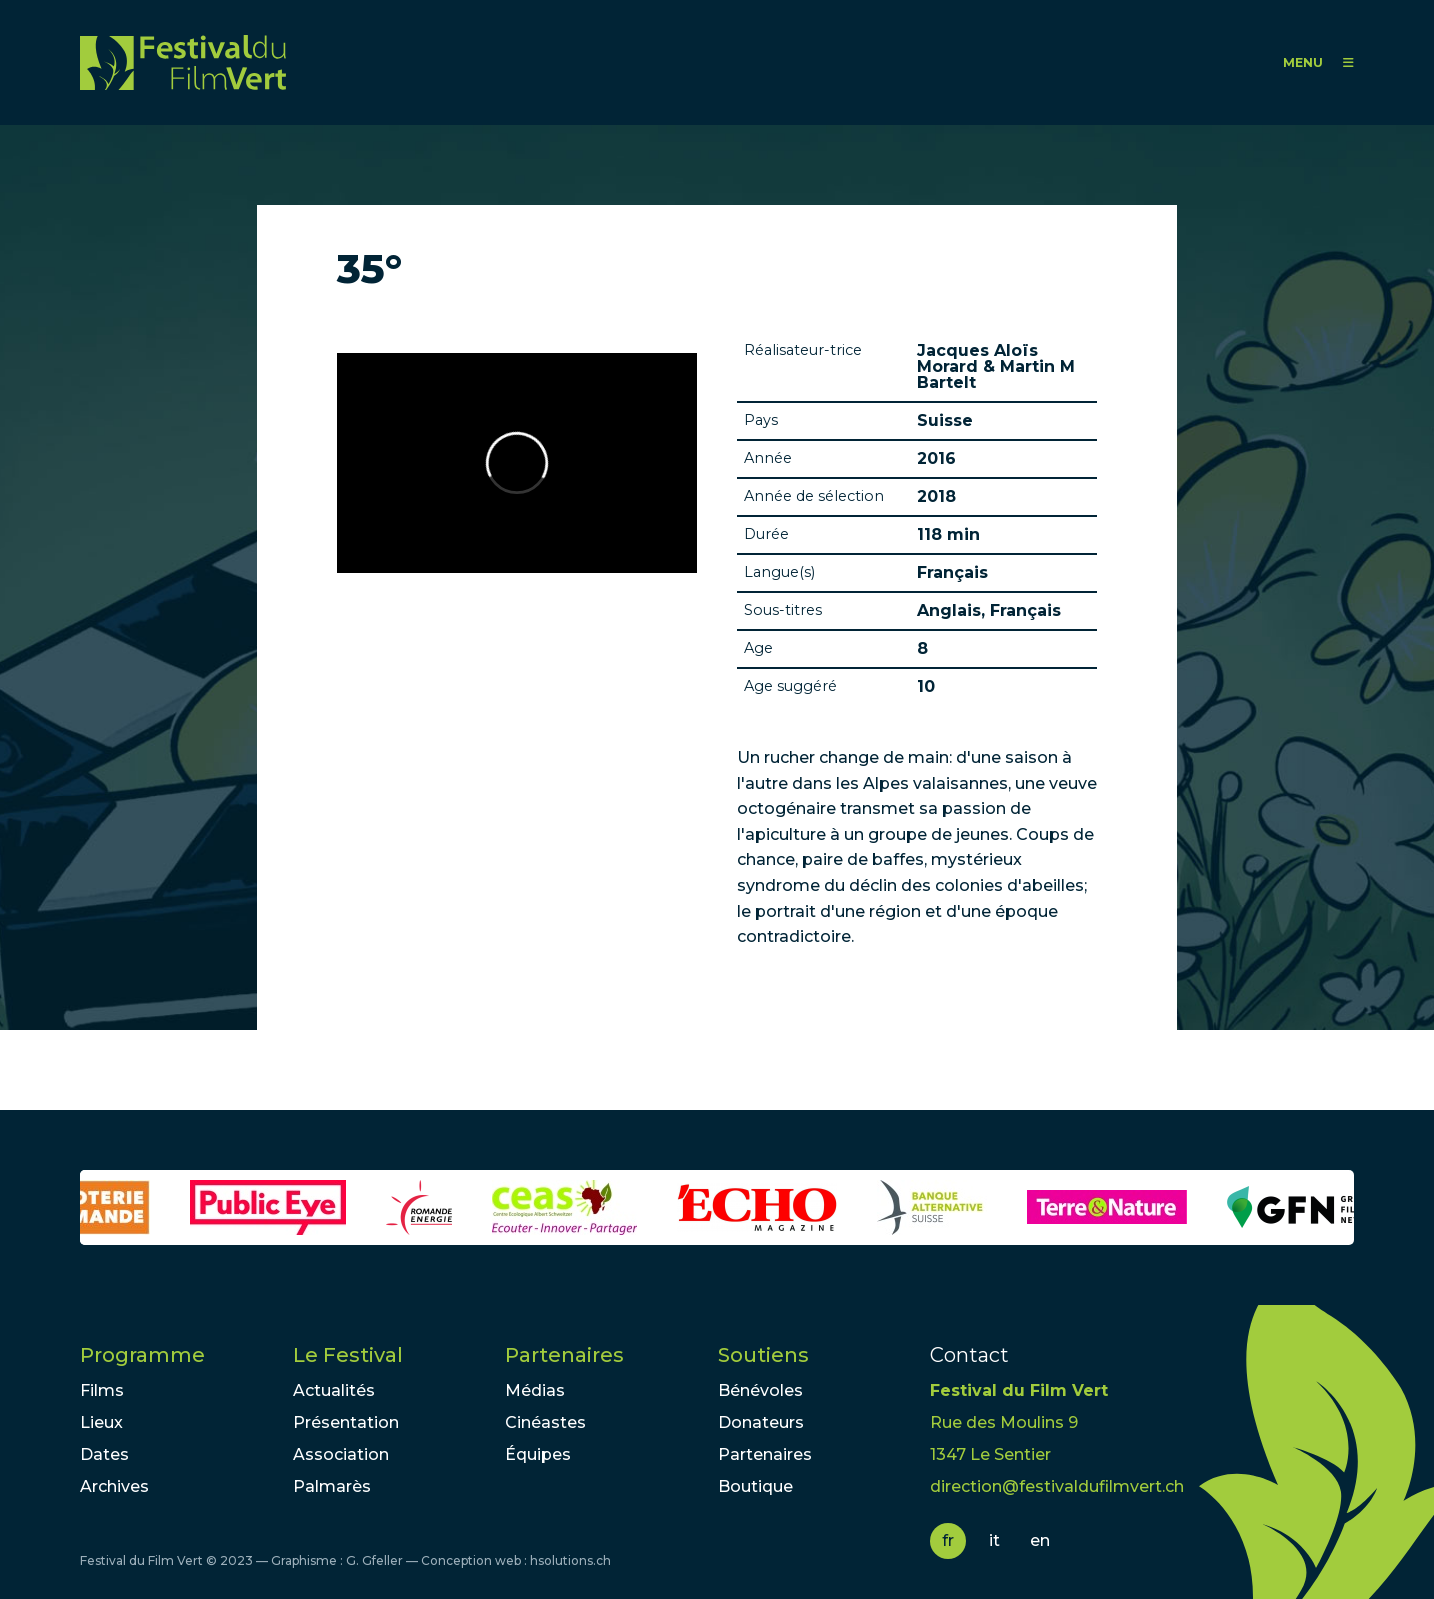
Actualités (334, 1390)
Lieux (101, 1422)
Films (102, 1390)
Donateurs (761, 1422)
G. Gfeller (374, 1560)
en (1040, 1540)
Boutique (755, 1486)
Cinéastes (545, 1422)
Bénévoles (760, 1390)
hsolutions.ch (570, 1560)
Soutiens (763, 1355)
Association (341, 1454)
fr (948, 1540)
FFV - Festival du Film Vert (183, 62)
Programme (142, 1355)
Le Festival (348, 1355)
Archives (114, 1486)
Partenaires (564, 1355)
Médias (535, 1390)
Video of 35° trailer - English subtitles (517, 463)
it (994, 1540)
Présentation (346, 1422)
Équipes (538, 1454)
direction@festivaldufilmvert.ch (1057, 1486)
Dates (104, 1454)
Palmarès (332, 1486)
